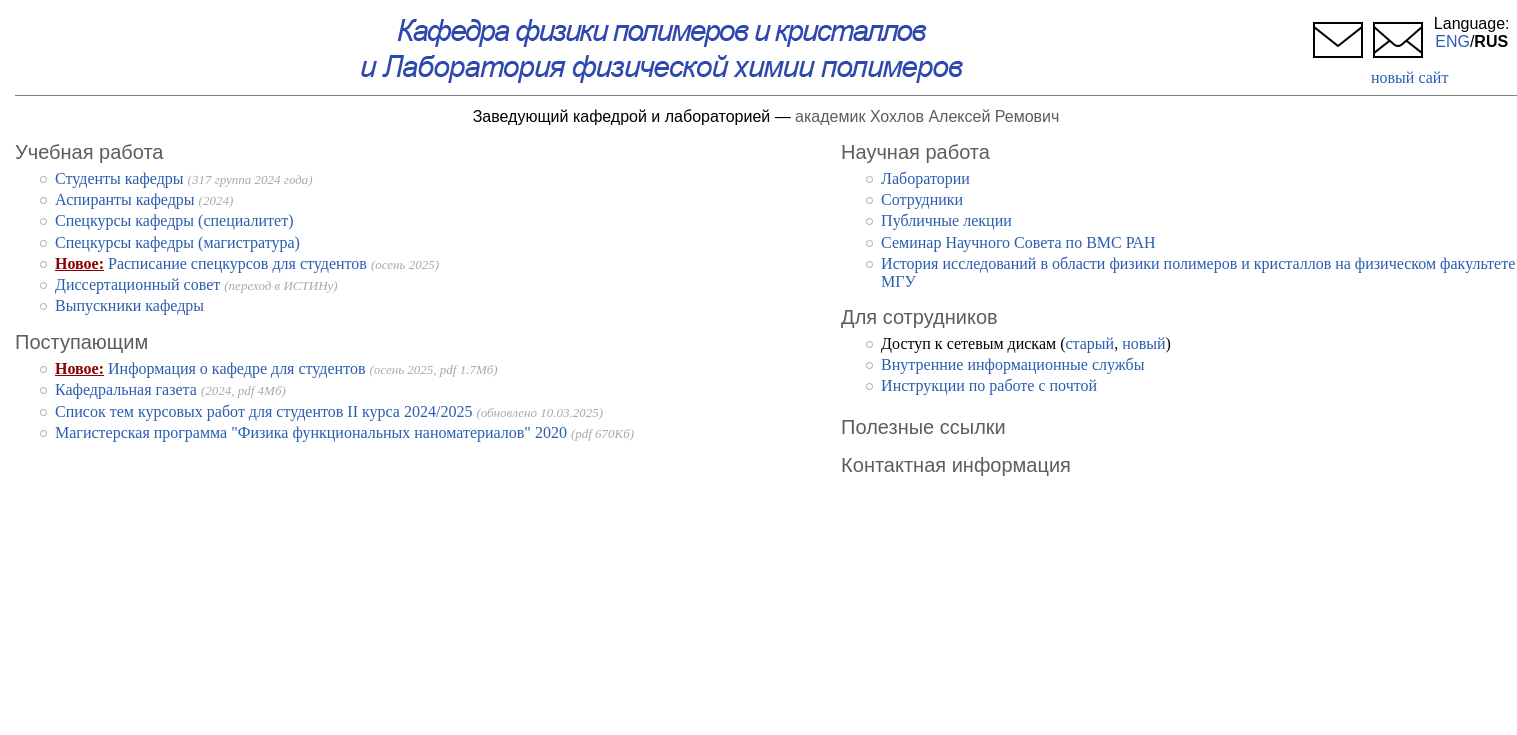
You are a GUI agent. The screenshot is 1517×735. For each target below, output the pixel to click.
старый (1089, 343)
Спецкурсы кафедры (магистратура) (177, 242)
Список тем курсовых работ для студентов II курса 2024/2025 (263, 411)
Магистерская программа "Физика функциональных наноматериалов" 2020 (311, 432)
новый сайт (1409, 77)
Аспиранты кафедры (125, 199)
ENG (1452, 41)
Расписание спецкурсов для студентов (237, 263)
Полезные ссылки (923, 427)
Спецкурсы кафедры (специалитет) (174, 220)
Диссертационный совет (137, 284)
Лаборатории (925, 178)
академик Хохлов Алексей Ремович (927, 116)
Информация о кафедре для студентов (236, 368)
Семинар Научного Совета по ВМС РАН (1018, 242)
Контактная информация (956, 465)
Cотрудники (922, 199)
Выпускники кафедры (129, 305)
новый (1143, 343)
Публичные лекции (946, 220)
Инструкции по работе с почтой (989, 385)
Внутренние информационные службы (1012, 364)
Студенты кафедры (119, 178)
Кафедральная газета (126, 389)
